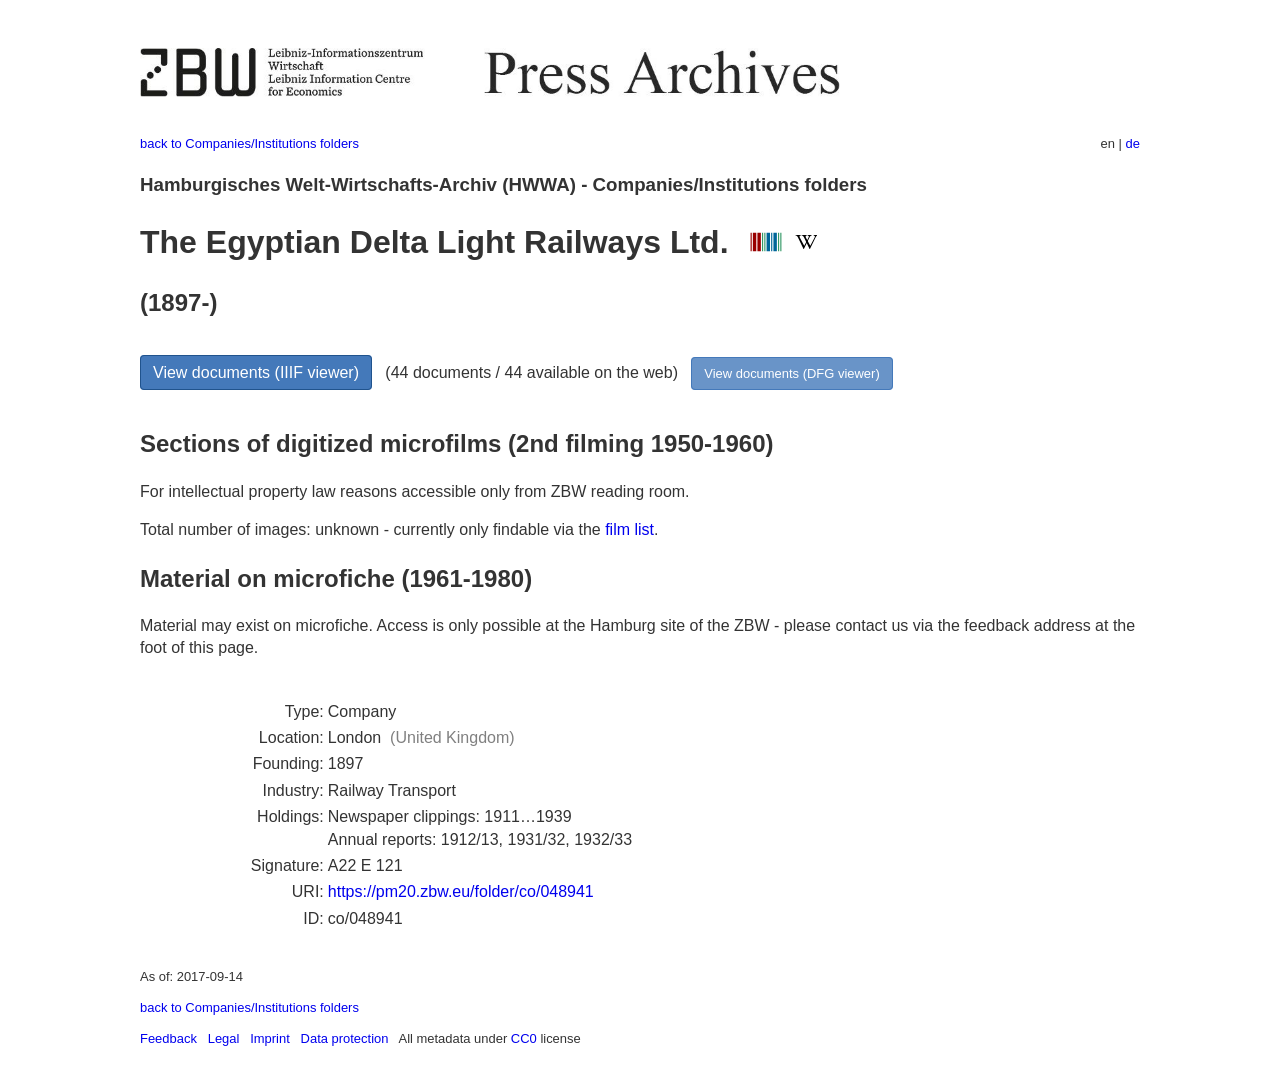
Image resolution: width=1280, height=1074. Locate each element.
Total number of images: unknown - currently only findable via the (372, 529)
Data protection (345, 1038)
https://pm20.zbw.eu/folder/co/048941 (461, 891)
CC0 (524, 1038)
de (1133, 143)
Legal (224, 1038)
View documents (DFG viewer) (791, 373)
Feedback (168, 1038)
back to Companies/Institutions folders (249, 143)
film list (629, 529)
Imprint (270, 1038)
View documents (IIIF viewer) (256, 372)
